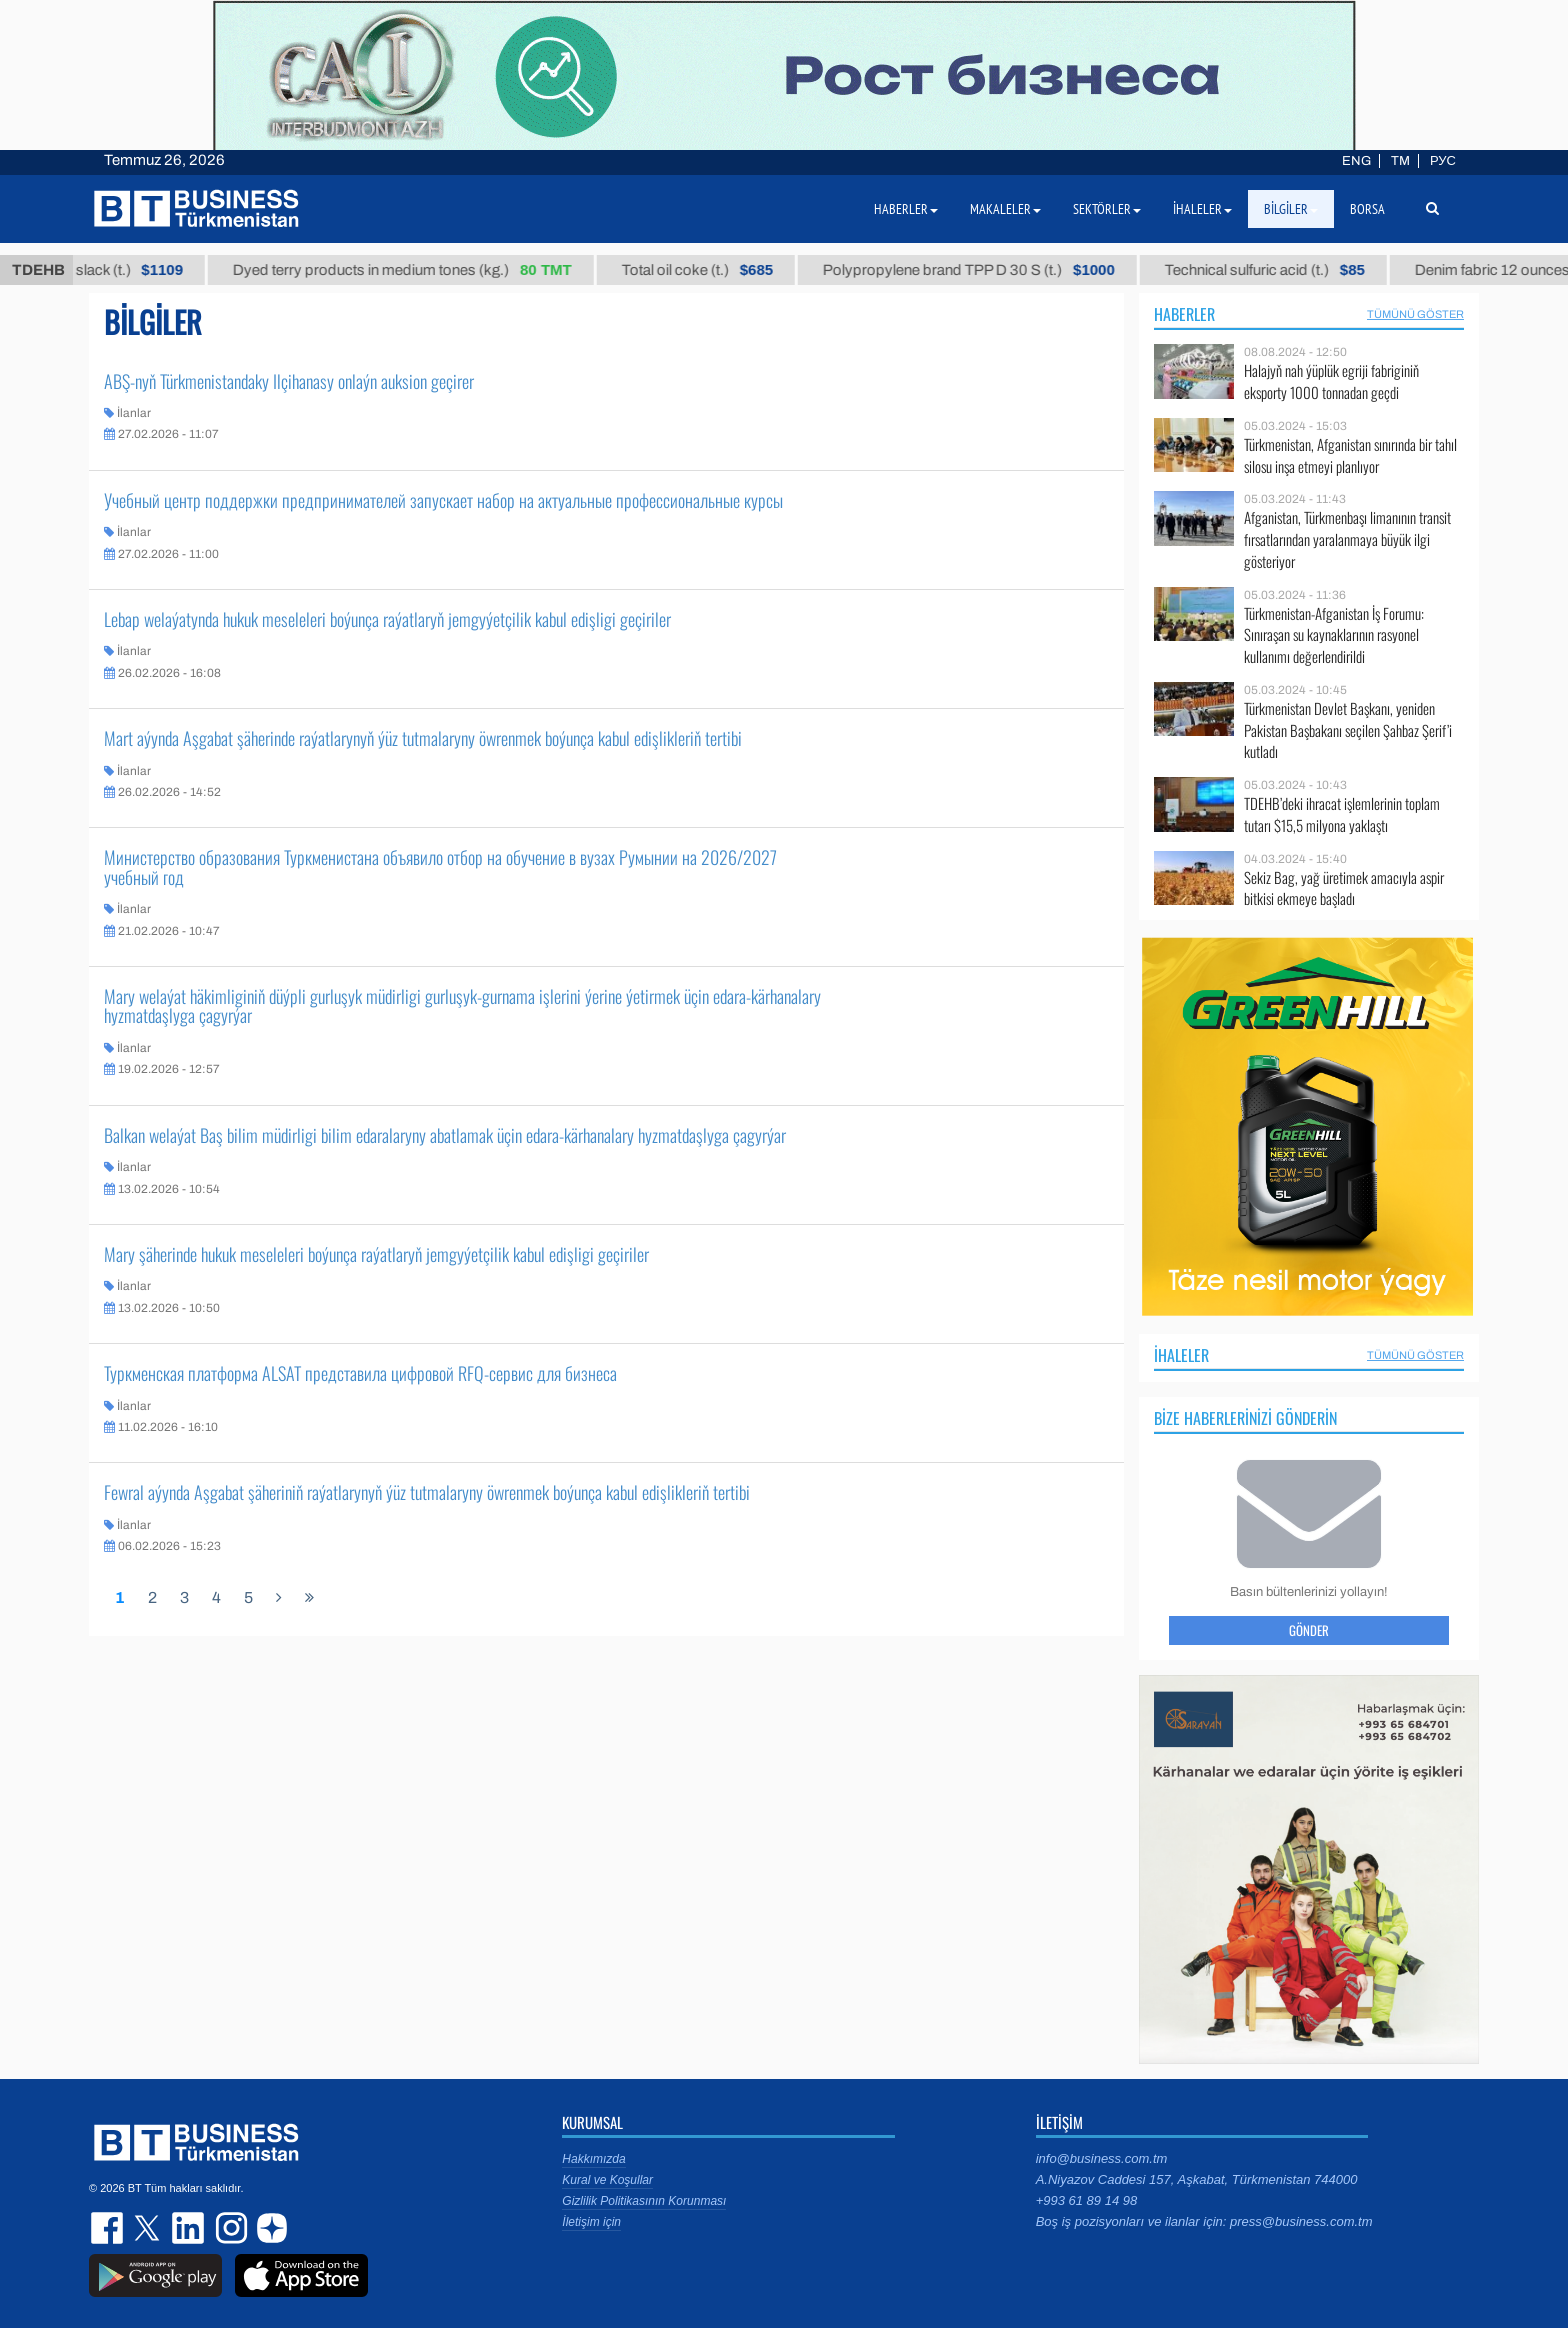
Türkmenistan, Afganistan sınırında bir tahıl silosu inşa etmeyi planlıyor (1350, 455)
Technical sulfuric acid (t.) (1292, 270)
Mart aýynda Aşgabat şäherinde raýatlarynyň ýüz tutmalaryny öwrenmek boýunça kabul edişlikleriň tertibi (423, 738)
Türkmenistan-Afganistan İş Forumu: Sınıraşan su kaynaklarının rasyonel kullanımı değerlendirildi (1334, 635)
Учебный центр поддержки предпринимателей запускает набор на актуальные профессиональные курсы (443, 500)
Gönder (1309, 1630)
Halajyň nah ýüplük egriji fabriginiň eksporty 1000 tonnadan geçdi (1331, 381)
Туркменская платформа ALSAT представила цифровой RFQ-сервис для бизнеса (360, 1373)
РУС (1443, 161)
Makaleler (1005, 209)
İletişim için (591, 2222)
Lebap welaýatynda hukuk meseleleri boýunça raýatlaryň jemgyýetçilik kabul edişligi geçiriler (387, 619)
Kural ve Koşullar (607, 2180)
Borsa (1367, 209)
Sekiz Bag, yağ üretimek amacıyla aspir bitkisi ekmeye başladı (1344, 888)
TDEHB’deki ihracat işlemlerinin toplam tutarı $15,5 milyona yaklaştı (1342, 814)
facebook (109, 2228)
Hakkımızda (593, 2159)
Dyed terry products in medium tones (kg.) (429, 270)
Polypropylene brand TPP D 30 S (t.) (996, 270)
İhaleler (1181, 1355)
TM (1400, 161)
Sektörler (1107, 209)
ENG (1356, 161)
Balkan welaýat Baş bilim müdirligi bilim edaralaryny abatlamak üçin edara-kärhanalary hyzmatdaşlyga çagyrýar (445, 1135)
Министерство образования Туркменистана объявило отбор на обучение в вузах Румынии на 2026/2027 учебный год (440, 867)
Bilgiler (1291, 209)
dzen (269, 2228)
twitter (149, 2228)
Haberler (1184, 314)
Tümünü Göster (1415, 314)
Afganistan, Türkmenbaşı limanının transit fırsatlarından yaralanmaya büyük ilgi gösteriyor (1347, 539)
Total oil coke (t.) (723, 270)
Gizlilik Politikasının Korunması (644, 2201)
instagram (229, 2228)
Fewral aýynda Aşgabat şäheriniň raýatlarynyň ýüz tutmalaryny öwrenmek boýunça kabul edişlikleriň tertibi (427, 1492)
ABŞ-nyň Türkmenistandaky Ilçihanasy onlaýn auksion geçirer (289, 381)
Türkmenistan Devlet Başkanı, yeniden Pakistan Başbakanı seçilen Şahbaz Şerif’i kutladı (1348, 730)
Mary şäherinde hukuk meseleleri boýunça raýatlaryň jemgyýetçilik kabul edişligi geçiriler (376, 1254)
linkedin (189, 2228)
